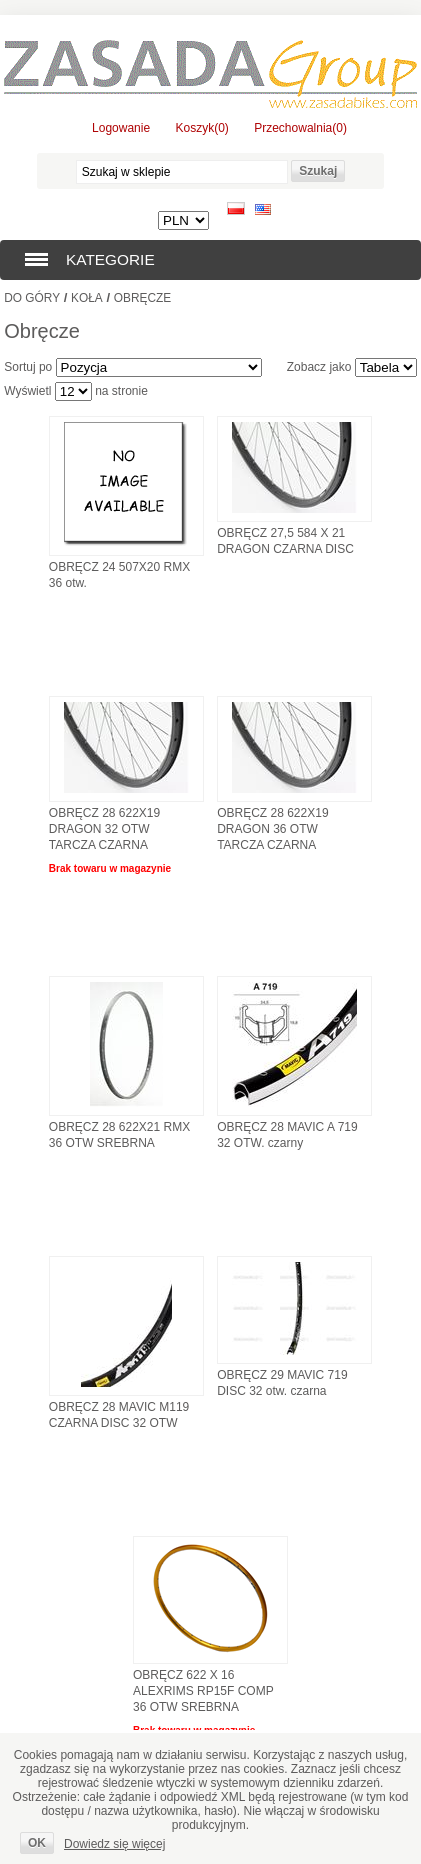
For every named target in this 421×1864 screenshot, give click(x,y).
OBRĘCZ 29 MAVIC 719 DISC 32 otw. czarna (282, 1383)
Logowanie (121, 128)
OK (37, 1843)
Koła (87, 298)
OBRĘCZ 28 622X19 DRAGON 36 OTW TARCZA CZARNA (272, 828)
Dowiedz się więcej (114, 1844)
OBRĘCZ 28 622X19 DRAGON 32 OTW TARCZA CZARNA (104, 828)
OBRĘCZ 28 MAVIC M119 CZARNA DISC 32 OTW (119, 1415)
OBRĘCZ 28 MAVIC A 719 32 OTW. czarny (287, 1135)
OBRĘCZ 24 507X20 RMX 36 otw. (119, 575)
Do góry (32, 298)
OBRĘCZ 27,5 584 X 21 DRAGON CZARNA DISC (285, 541)
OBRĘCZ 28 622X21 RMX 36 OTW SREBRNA (119, 1135)
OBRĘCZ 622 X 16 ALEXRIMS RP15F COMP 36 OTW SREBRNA (203, 1690)
